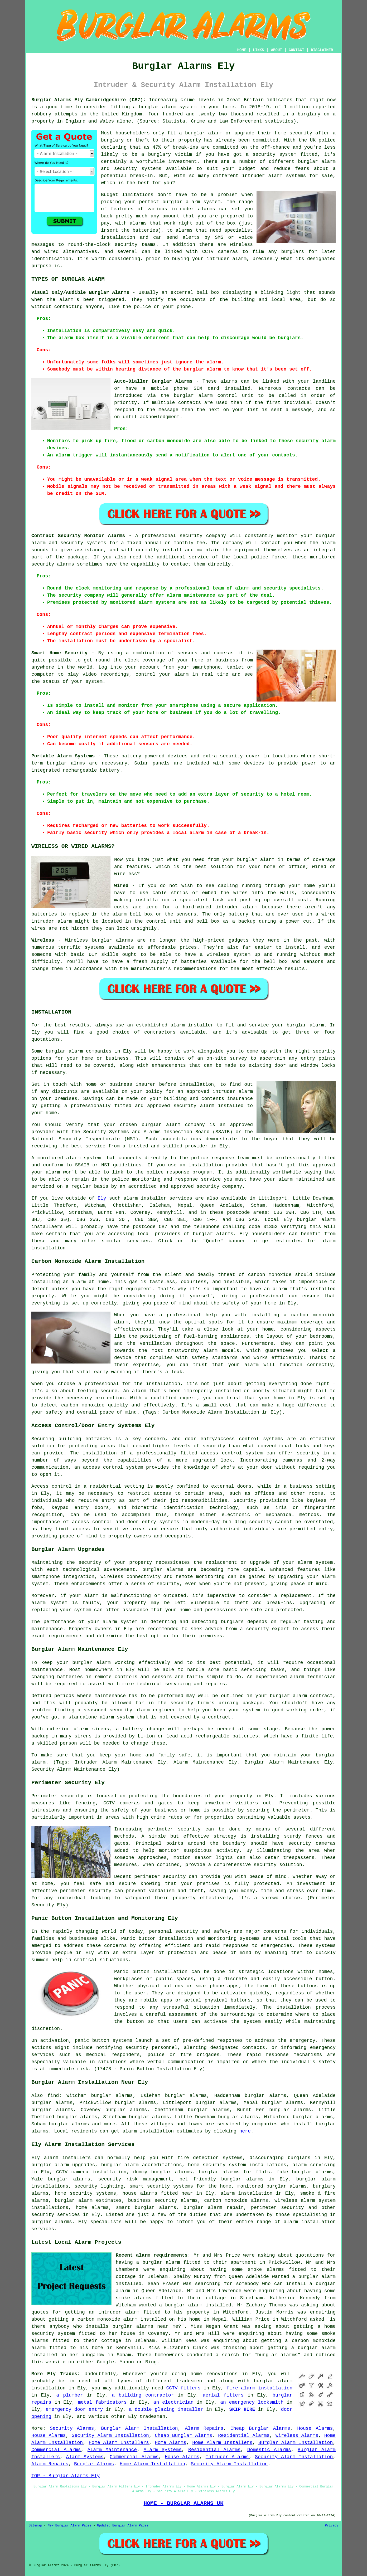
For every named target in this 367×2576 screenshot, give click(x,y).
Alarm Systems (163, 2449)
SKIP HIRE (242, 2409)
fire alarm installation (259, 2388)
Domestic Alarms (269, 2449)
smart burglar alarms (146, 2207)
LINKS (258, 50)
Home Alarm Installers (119, 2442)
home (196, 2374)
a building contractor (143, 2395)
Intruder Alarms (227, 2457)
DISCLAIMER (322, 50)
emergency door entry (74, 2409)
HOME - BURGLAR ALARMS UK (183, 2503)
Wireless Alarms (297, 2435)
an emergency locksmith (251, 2402)
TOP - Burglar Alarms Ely (65, 2475)
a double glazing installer (166, 2409)
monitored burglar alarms (272, 2186)
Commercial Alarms (56, 2449)
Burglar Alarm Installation (139, 2428)
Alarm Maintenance (112, 2449)
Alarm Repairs (204, 2428)
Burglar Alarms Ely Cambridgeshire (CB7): (88, 100)
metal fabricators (102, 2402)
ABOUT (276, 50)
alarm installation (148, 2131)
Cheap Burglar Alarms (260, 2428)
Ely (102, 1198)
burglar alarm (157, 107)
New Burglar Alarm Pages (69, 2526)
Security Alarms (72, 2428)
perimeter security (174, 1829)
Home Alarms (170, 2442)
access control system (113, 1467)
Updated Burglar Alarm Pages (122, 2526)
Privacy (331, 2526)
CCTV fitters (183, 2388)
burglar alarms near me (145, 2326)
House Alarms (315, 2428)
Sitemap (35, 2526)
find (53, 2095)
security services (55, 2214)
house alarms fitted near (157, 2193)
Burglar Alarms (94, 2464)
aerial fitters (223, 2395)
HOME (241, 50)
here (245, 2131)
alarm (131, 1198)
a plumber (69, 2395)
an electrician (173, 2402)
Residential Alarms (243, 2435)
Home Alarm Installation (152, 2464)
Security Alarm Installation (110, 2435)
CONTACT (296, 50)
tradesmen (152, 2416)
